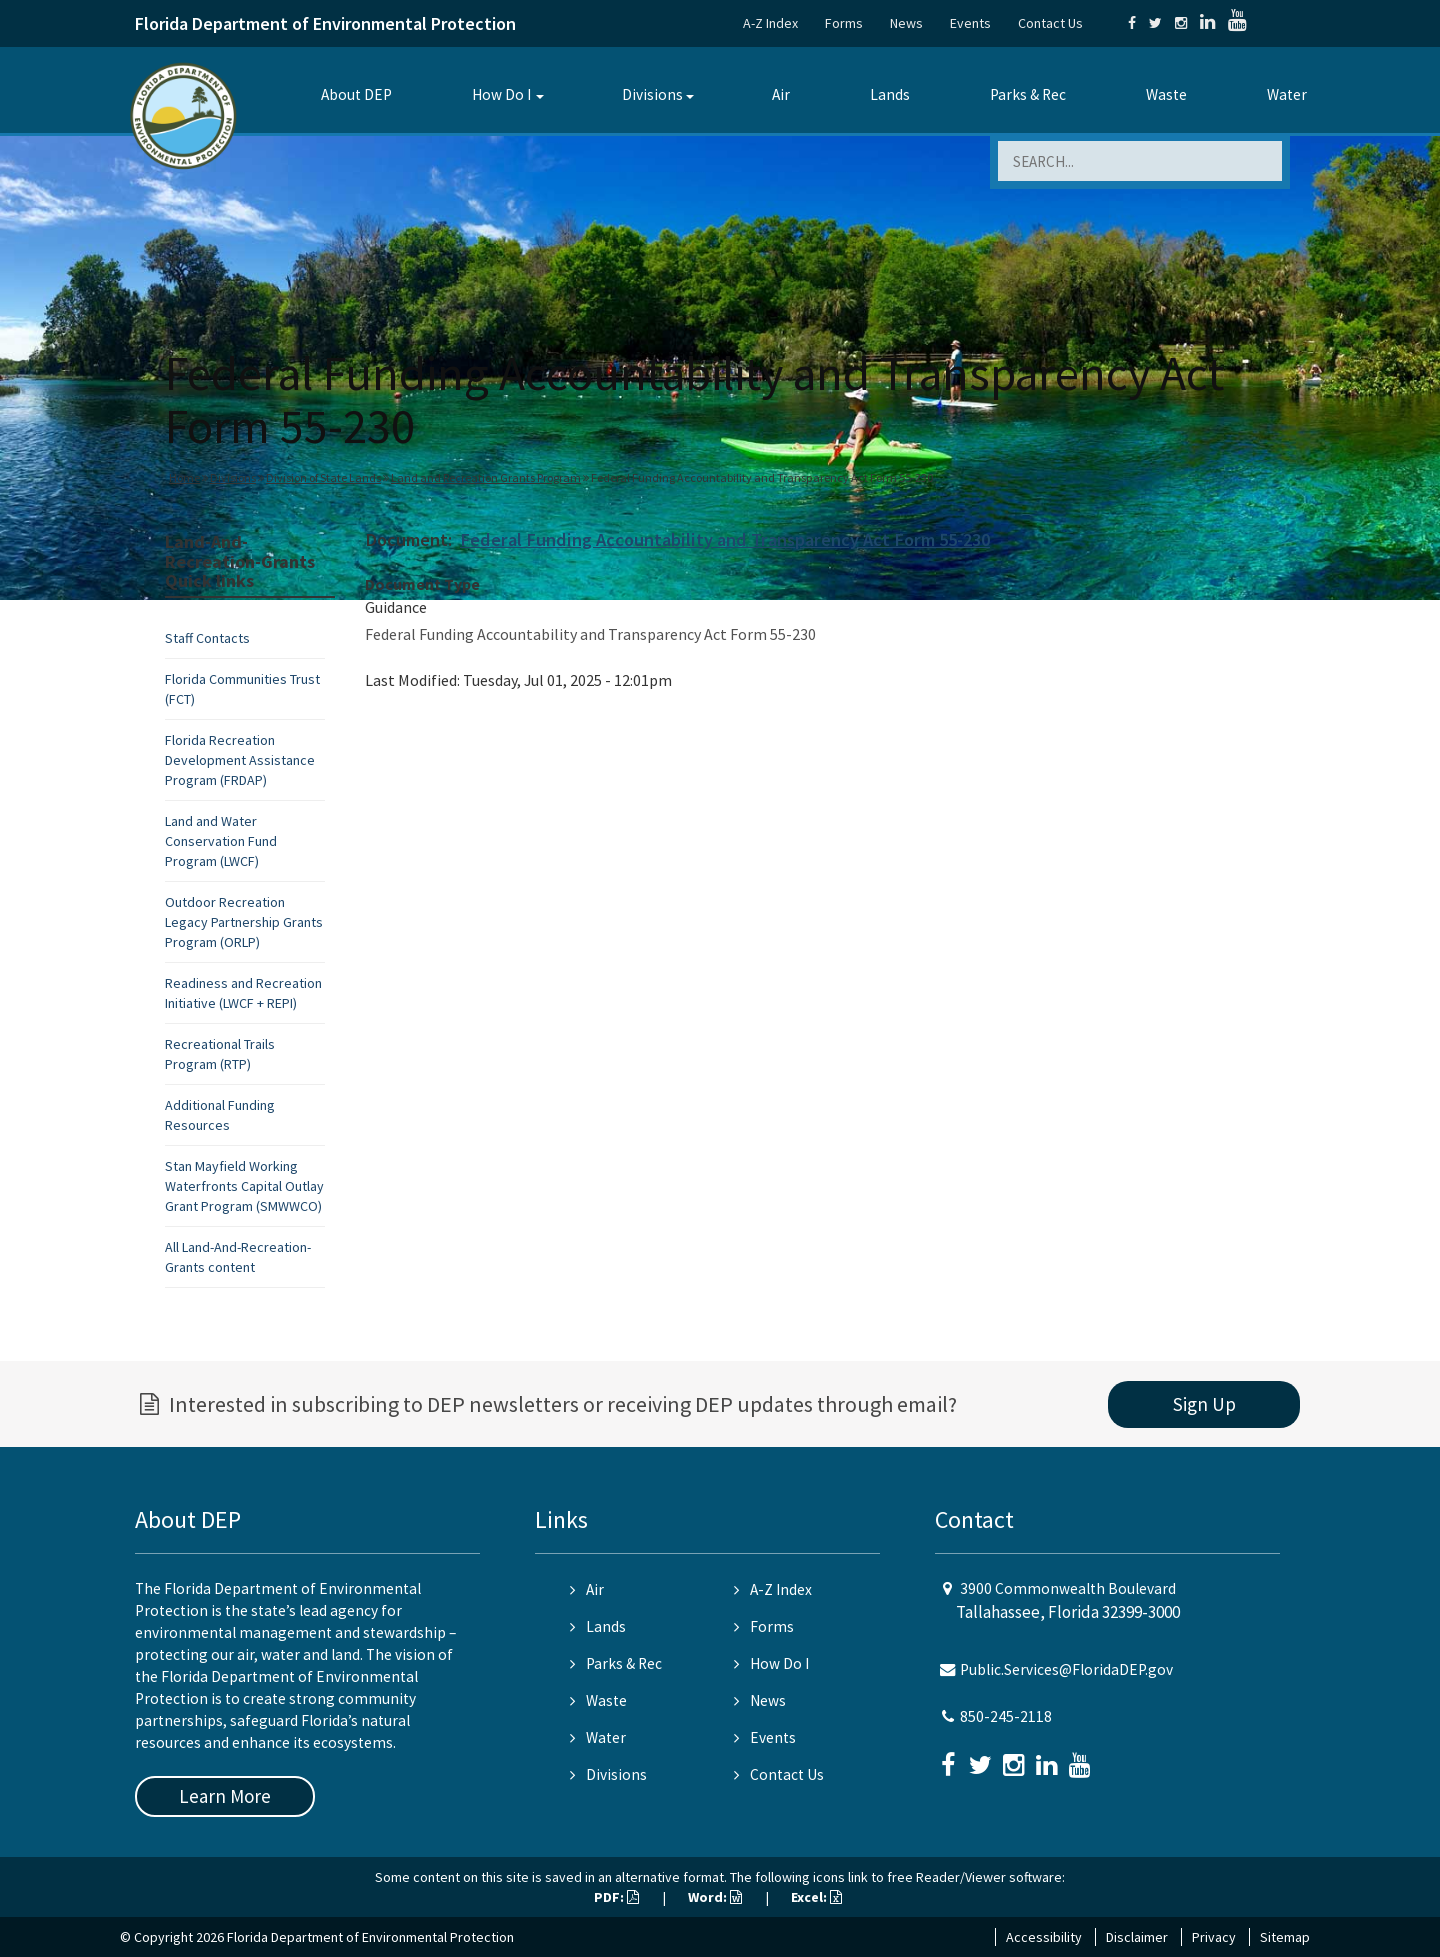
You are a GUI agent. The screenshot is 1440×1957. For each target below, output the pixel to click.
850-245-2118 (1006, 1716)
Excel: (816, 1897)
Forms (844, 23)
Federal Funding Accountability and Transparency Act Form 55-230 (725, 539)
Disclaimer (1137, 1937)
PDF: (616, 1897)
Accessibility (1044, 1937)
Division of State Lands (323, 477)
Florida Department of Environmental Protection (325, 23)
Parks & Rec (1028, 94)
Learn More (225, 1796)
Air (781, 94)
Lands (890, 94)
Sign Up (1204, 1404)
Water (1287, 94)
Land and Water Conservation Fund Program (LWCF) (221, 841)
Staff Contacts (207, 638)
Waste (1166, 94)
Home (184, 477)
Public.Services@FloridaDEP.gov (1066, 1669)
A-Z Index (770, 23)
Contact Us (1050, 23)
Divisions (652, 94)
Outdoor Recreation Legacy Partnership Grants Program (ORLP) (244, 922)
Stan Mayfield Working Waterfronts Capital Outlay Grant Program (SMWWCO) (244, 1186)
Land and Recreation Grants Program (486, 477)
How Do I (501, 94)
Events (970, 23)
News (906, 23)
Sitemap (1285, 1937)
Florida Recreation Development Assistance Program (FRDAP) (240, 760)
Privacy (1214, 1937)
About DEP (356, 94)
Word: (715, 1897)
